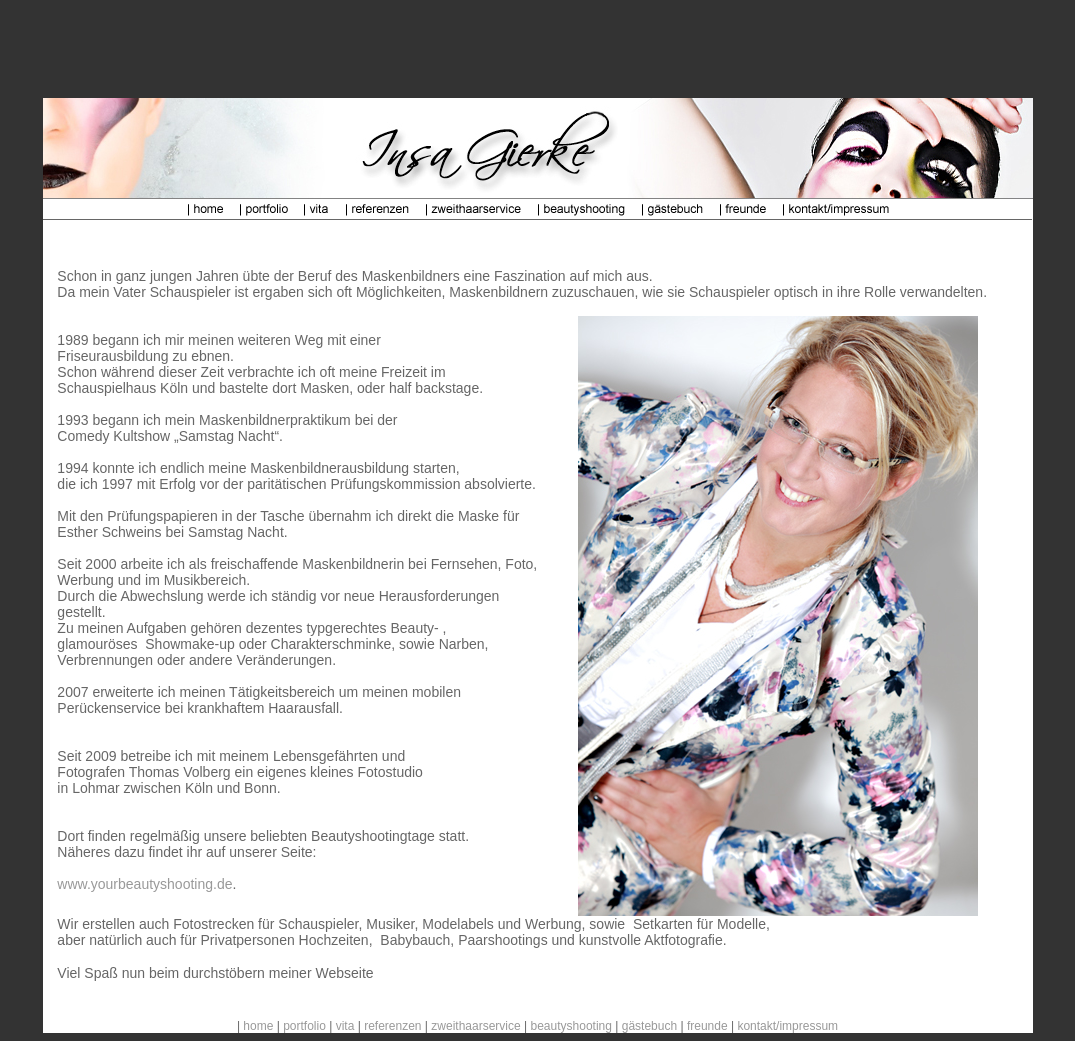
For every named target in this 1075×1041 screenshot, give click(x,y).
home (258, 1026)
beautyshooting (571, 1026)
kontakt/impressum (787, 1026)
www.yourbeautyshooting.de (144, 884)
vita (345, 1026)
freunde (707, 1026)
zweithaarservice (475, 1026)
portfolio (304, 1026)
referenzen (392, 1026)
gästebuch (649, 1026)
